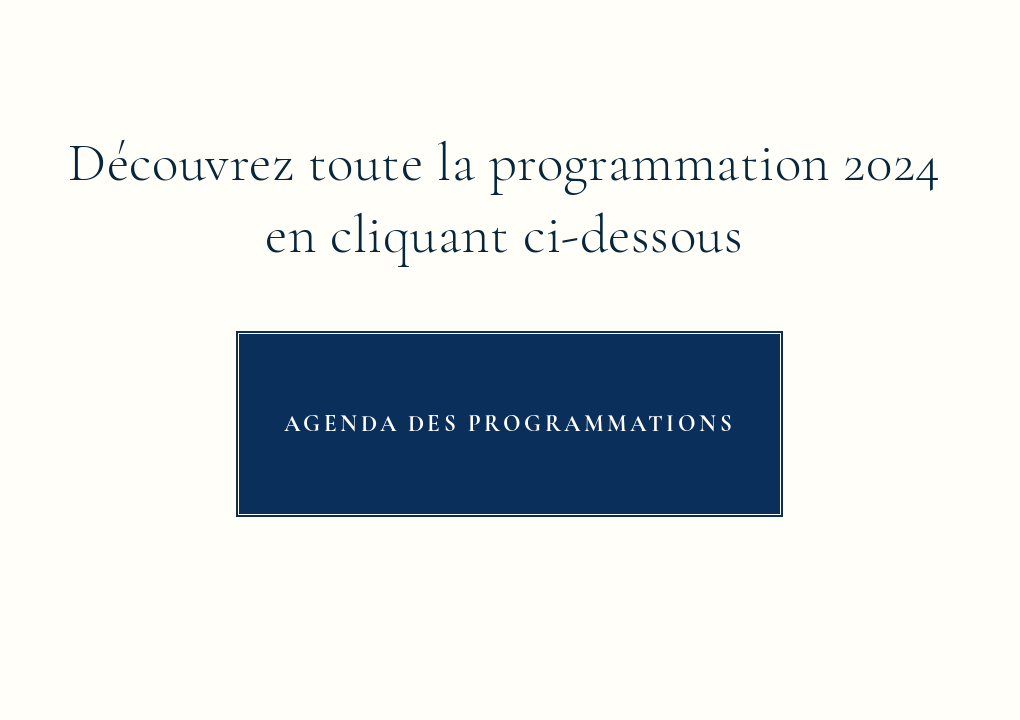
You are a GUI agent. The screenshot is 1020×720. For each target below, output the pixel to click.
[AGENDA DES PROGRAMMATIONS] (509, 424)
